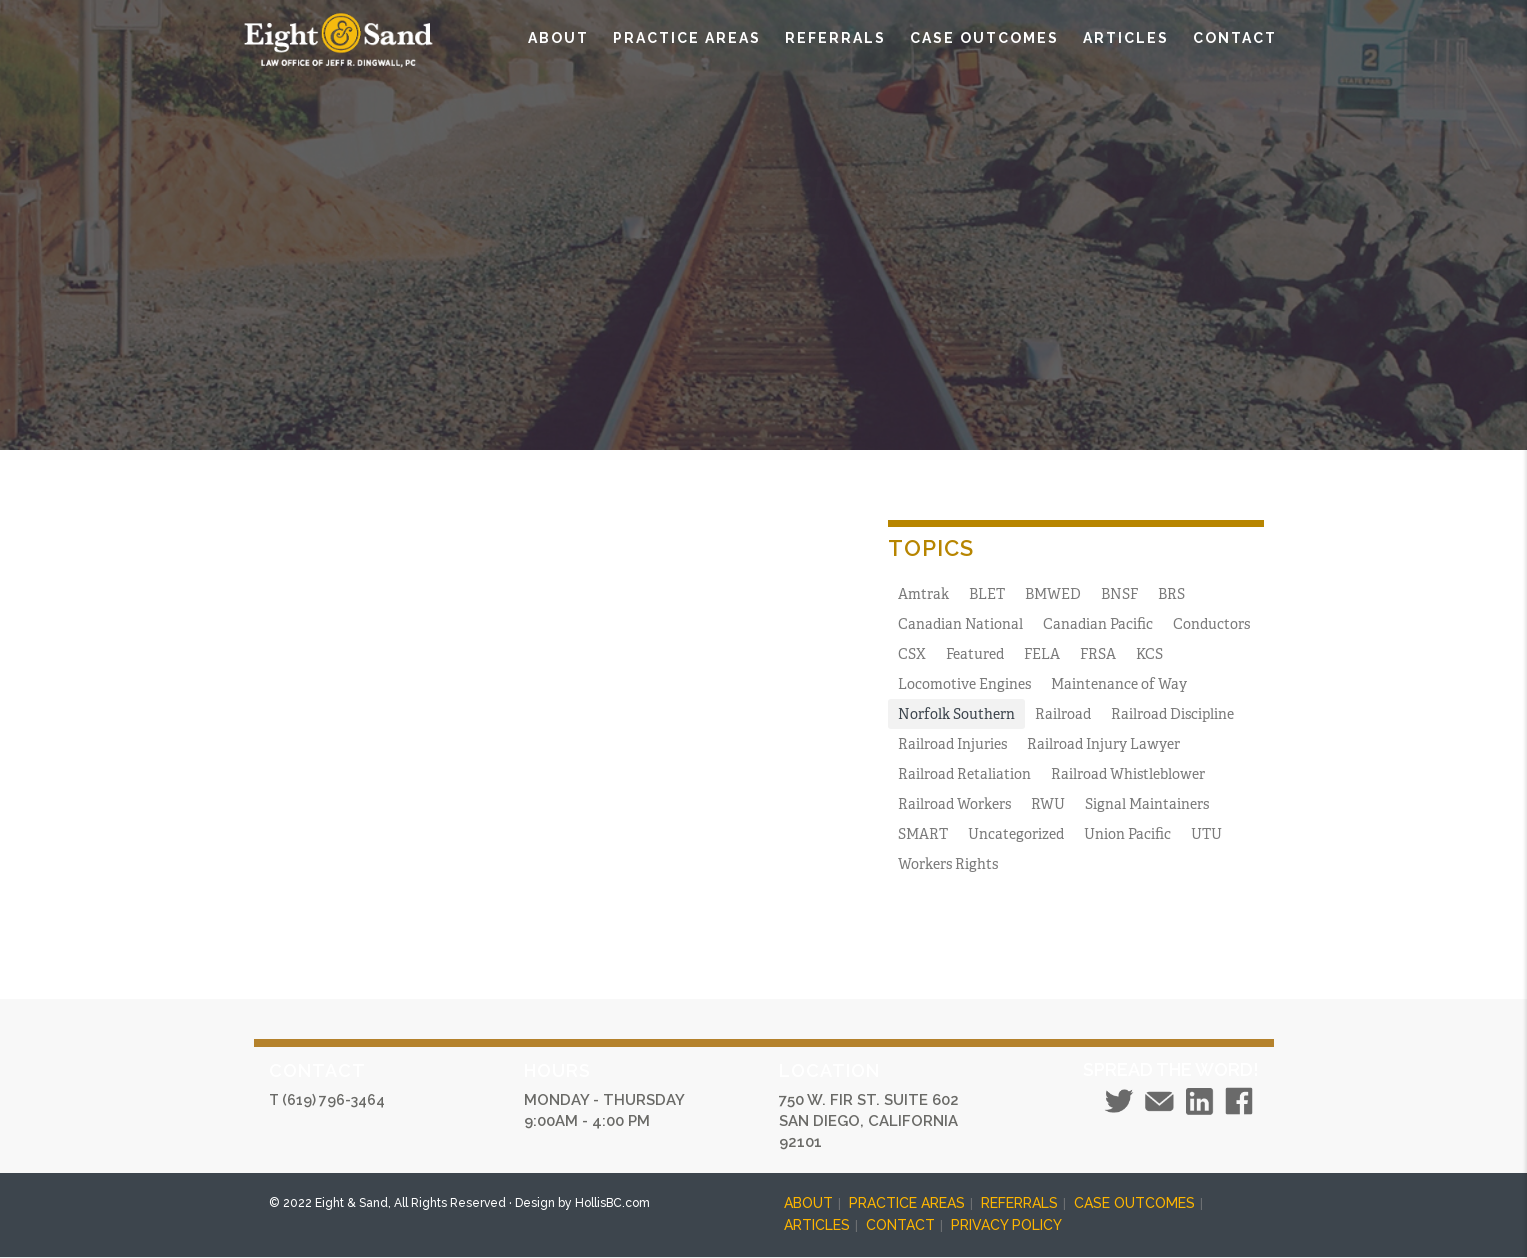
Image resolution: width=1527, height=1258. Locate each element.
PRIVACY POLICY (1006, 1225)
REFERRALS (835, 38)
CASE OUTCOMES (984, 38)
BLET (987, 594)
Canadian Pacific (1098, 624)
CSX (912, 654)
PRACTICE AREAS (687, 38)
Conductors (1211, 624)
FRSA (1098, 654)
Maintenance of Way (1119, 684)
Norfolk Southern (956, 714)
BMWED (1053, 594)
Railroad (1063, 714)
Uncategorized (1016, 834)
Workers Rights (948, 864)
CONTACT (1235, 38)
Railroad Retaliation (964, 774)
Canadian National (960, 624)
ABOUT (558, 38)
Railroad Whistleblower (1128, 774)
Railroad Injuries (952, 744)
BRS (1171, 594)
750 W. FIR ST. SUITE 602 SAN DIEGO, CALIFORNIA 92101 (869, 1121)
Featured (975, 654)
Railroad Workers (954, 804)
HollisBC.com (612, 1203)
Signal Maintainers (1147, 804)
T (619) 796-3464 (327, 1100)
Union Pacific (1127, 834)
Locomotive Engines (964, 684)
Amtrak (923, 594)
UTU (1206, 834)
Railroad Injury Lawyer (1103, 744)
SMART (923, 834)
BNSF (1119, 594)
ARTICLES (1126, 38)
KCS (1149, 654)
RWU (1048, 804)
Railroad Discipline (1172, 714)
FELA (1042, 654)
